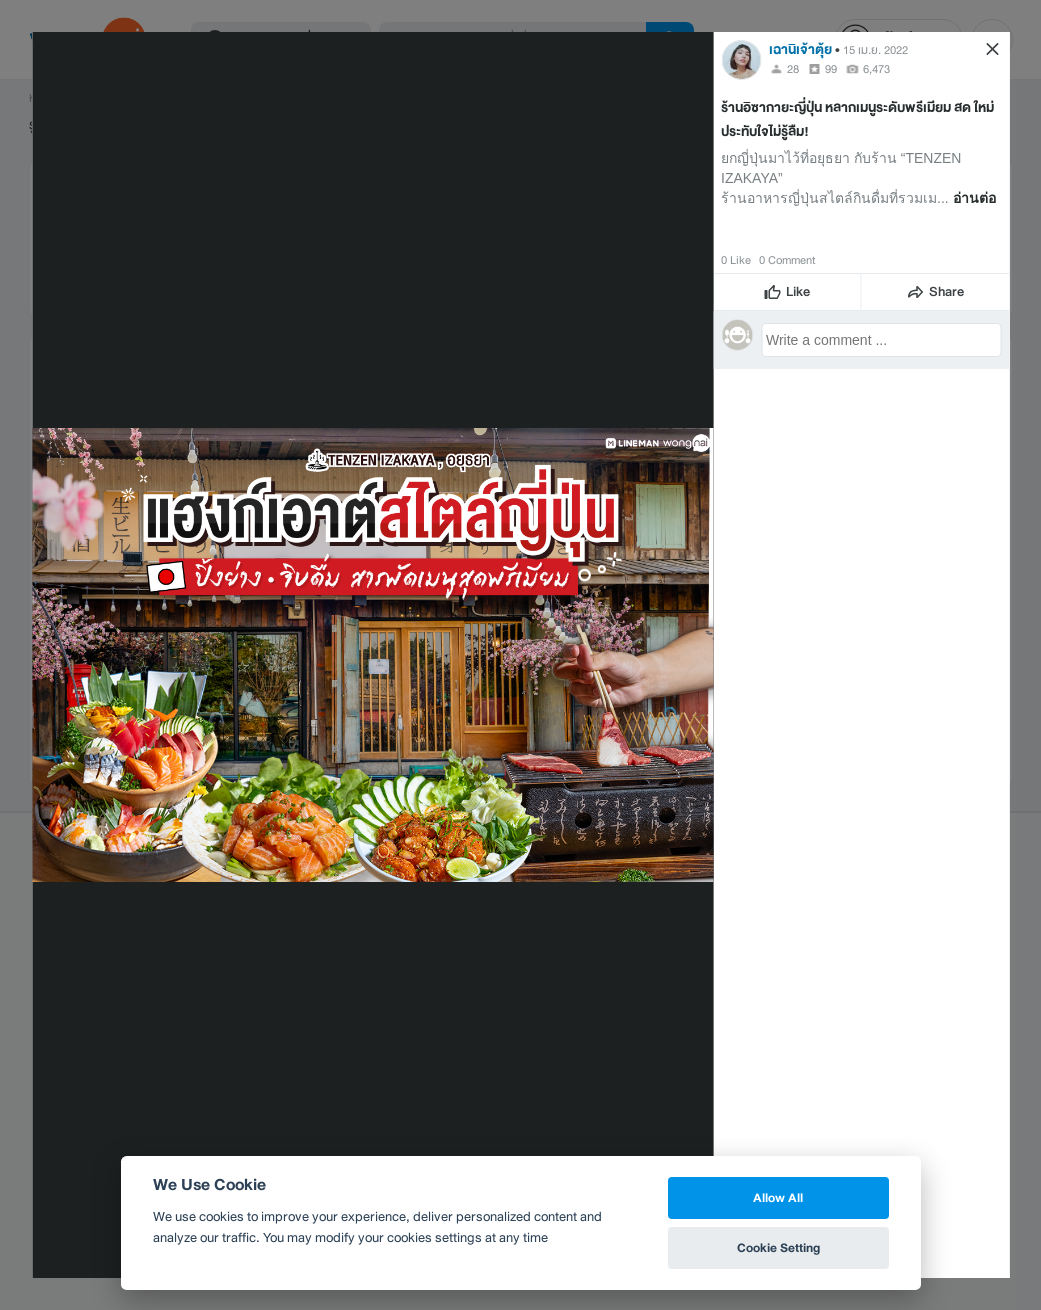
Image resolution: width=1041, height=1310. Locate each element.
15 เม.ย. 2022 (875, 50)
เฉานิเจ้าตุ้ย (800, 49)
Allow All (778, 1197)
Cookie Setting (778, 1247)
